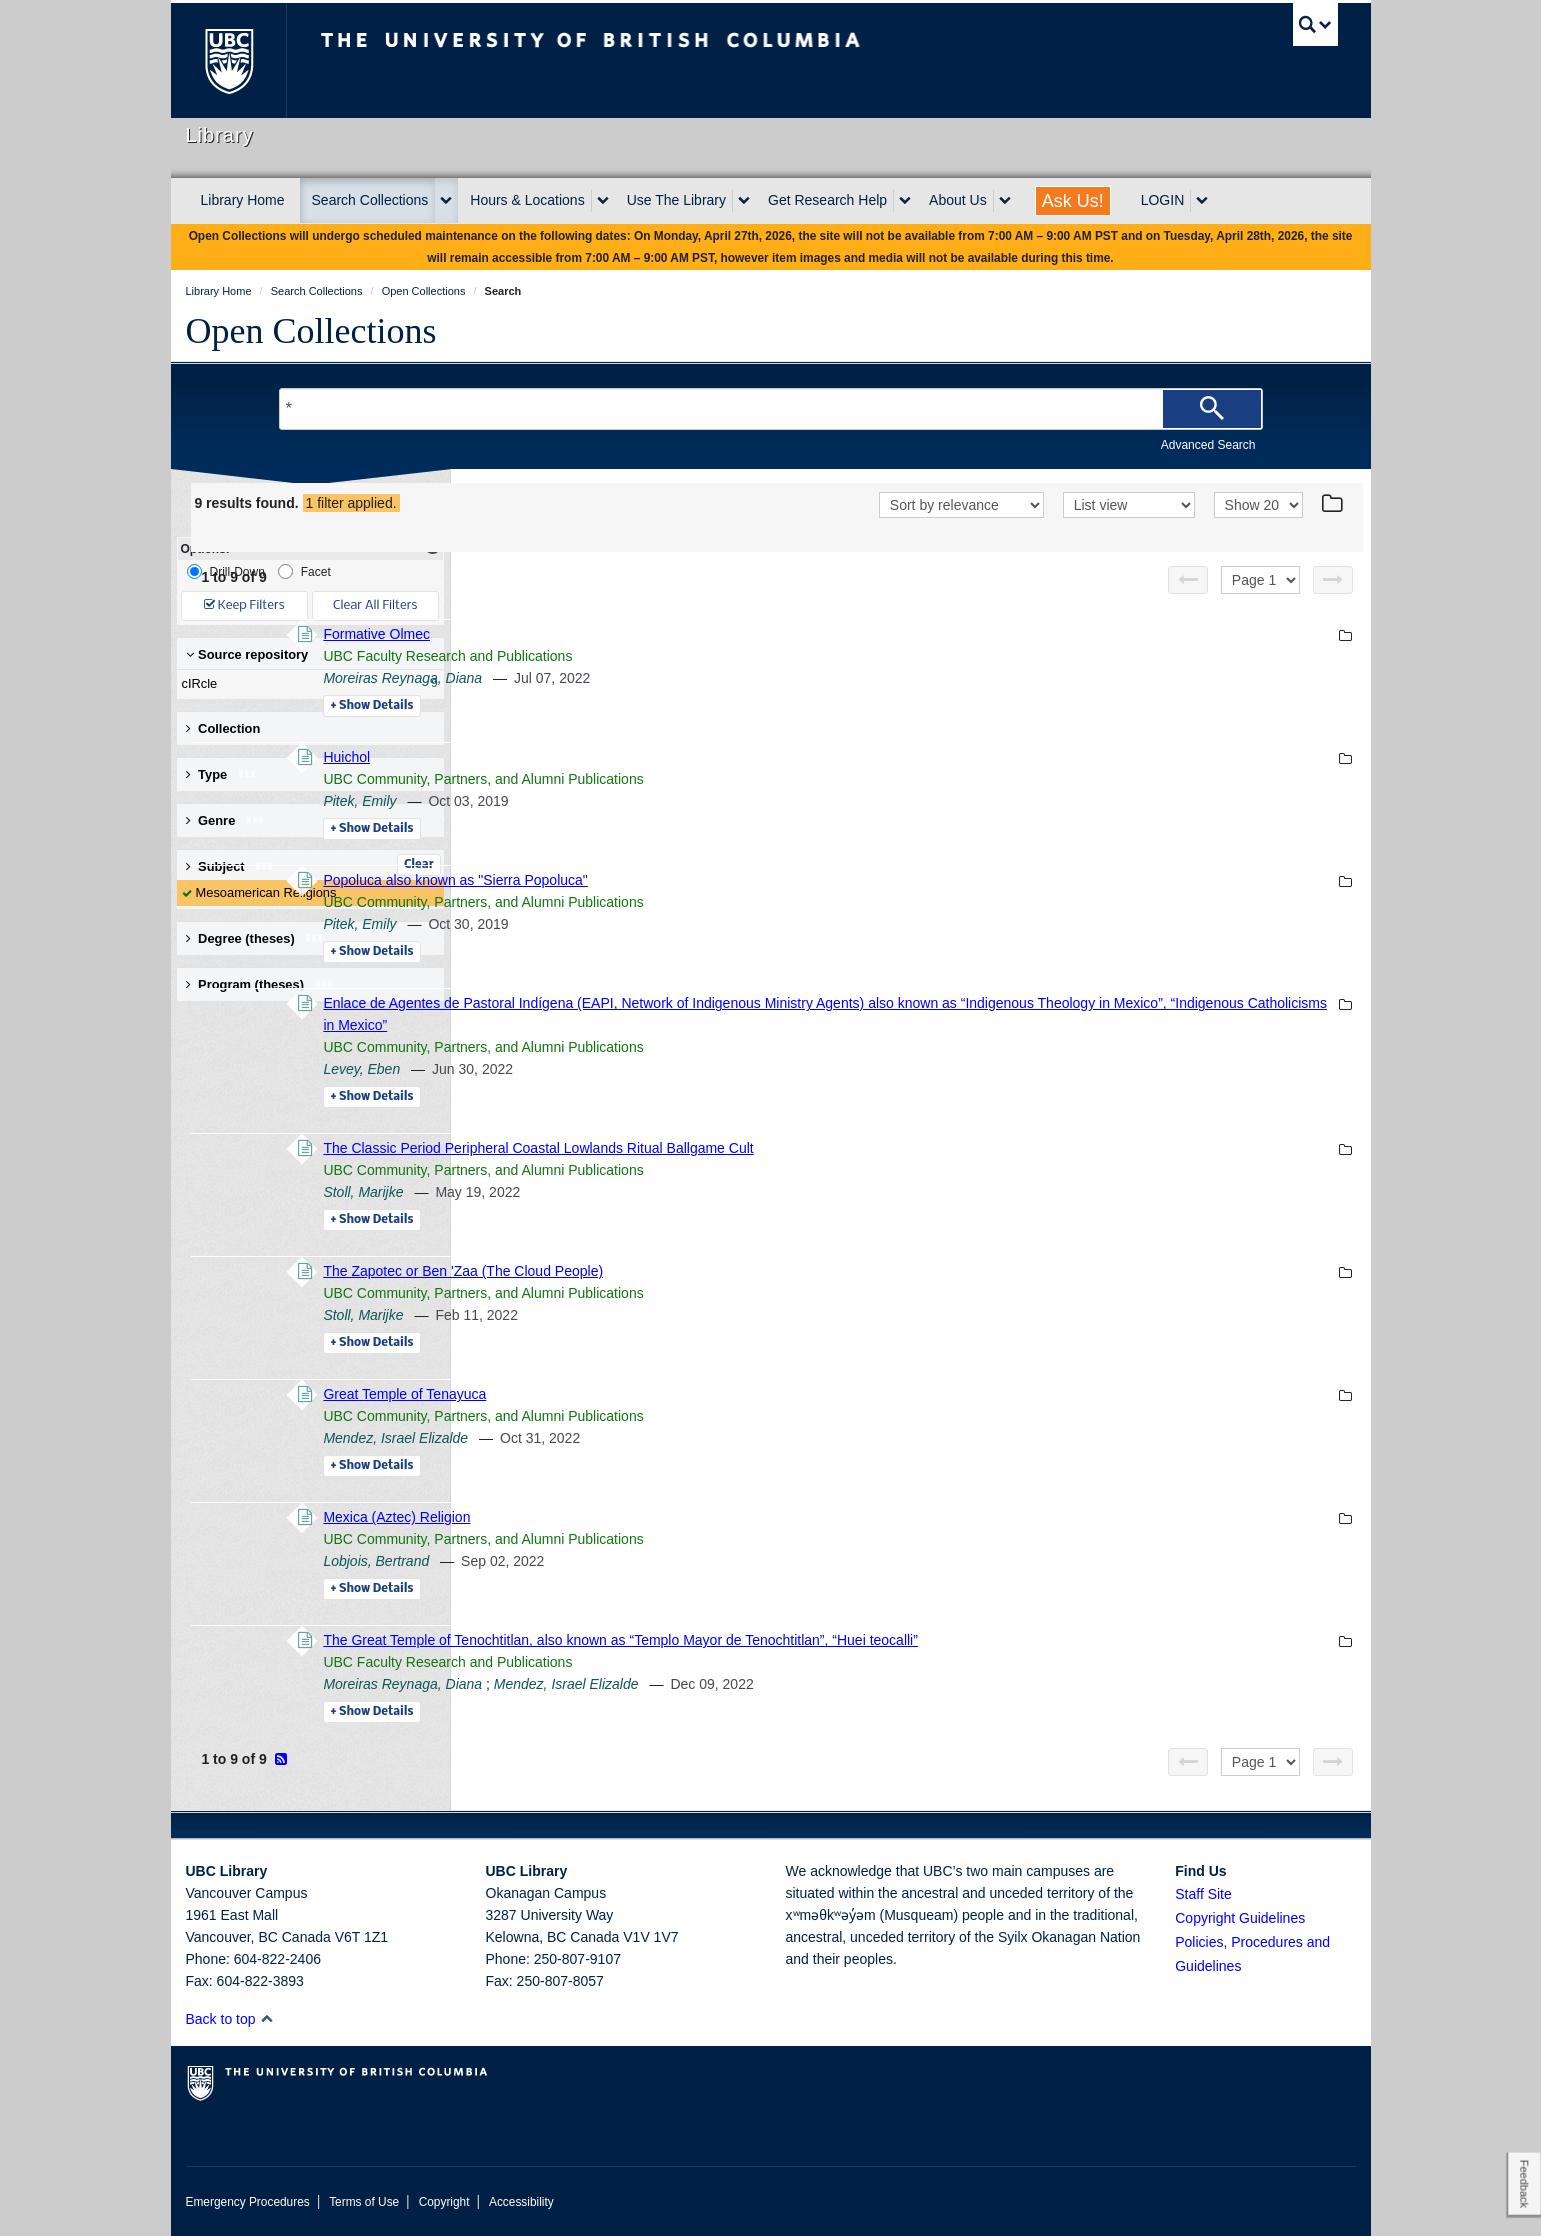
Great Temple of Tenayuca (678, 1394)
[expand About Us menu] (1005, 201)
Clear (419, 865)
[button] (266, 2018)
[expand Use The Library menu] (744, 201)
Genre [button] (225, 820)
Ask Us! (1073, 201)
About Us (958, 200)
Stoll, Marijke (637, 1192)
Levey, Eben (635, 1069)
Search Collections (370, 200)
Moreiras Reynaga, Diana (676, 678)
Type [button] (221, 774)
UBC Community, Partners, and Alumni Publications (757, 779)
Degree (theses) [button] (255, 938)
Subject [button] (230, 866)
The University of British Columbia (228, 60)
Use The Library (676, 200)
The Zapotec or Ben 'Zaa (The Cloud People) (737, 1271)
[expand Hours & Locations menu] (603, 201)
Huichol (620, 757)
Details (645, 706)
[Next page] (1333, 580)
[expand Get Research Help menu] (905, 201)
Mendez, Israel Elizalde (669, 1438)
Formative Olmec (650, 634)
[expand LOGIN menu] (1202, 201)
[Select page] (1260, 580)
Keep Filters (244, 605)
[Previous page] (1188, 580)
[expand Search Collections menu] (446, 201)
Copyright (444, 2202)
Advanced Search (1208, 445)
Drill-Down (226, 571)
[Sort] (961, 505)
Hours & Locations (527, 200)
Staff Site (1203, 1894)
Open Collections (311, 331)
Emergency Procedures (248, 2202)
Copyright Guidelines (1240, 1918)
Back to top (230, 2019)
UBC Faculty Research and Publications (721, 656)
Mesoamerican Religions (266, 892)
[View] (1129, 505)
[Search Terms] (771, 409)
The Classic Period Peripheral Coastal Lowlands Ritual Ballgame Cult (812, 1148)
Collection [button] (223, 728)
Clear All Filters (375, 605)
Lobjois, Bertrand (650, 1561)
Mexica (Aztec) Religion (670, 1517)
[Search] (1212, 409)
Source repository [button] (247, 654)
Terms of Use (364, 2202)
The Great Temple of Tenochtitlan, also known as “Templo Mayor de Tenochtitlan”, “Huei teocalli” (894, 1640)
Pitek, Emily (633, 801)
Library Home (243, 200)
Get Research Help (827, 200)
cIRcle (306, 684)
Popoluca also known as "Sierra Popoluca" (729, 880)
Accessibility (521, 2202)
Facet (304, 571)
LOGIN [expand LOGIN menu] (1163, 200)
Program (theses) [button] (260, 984)
